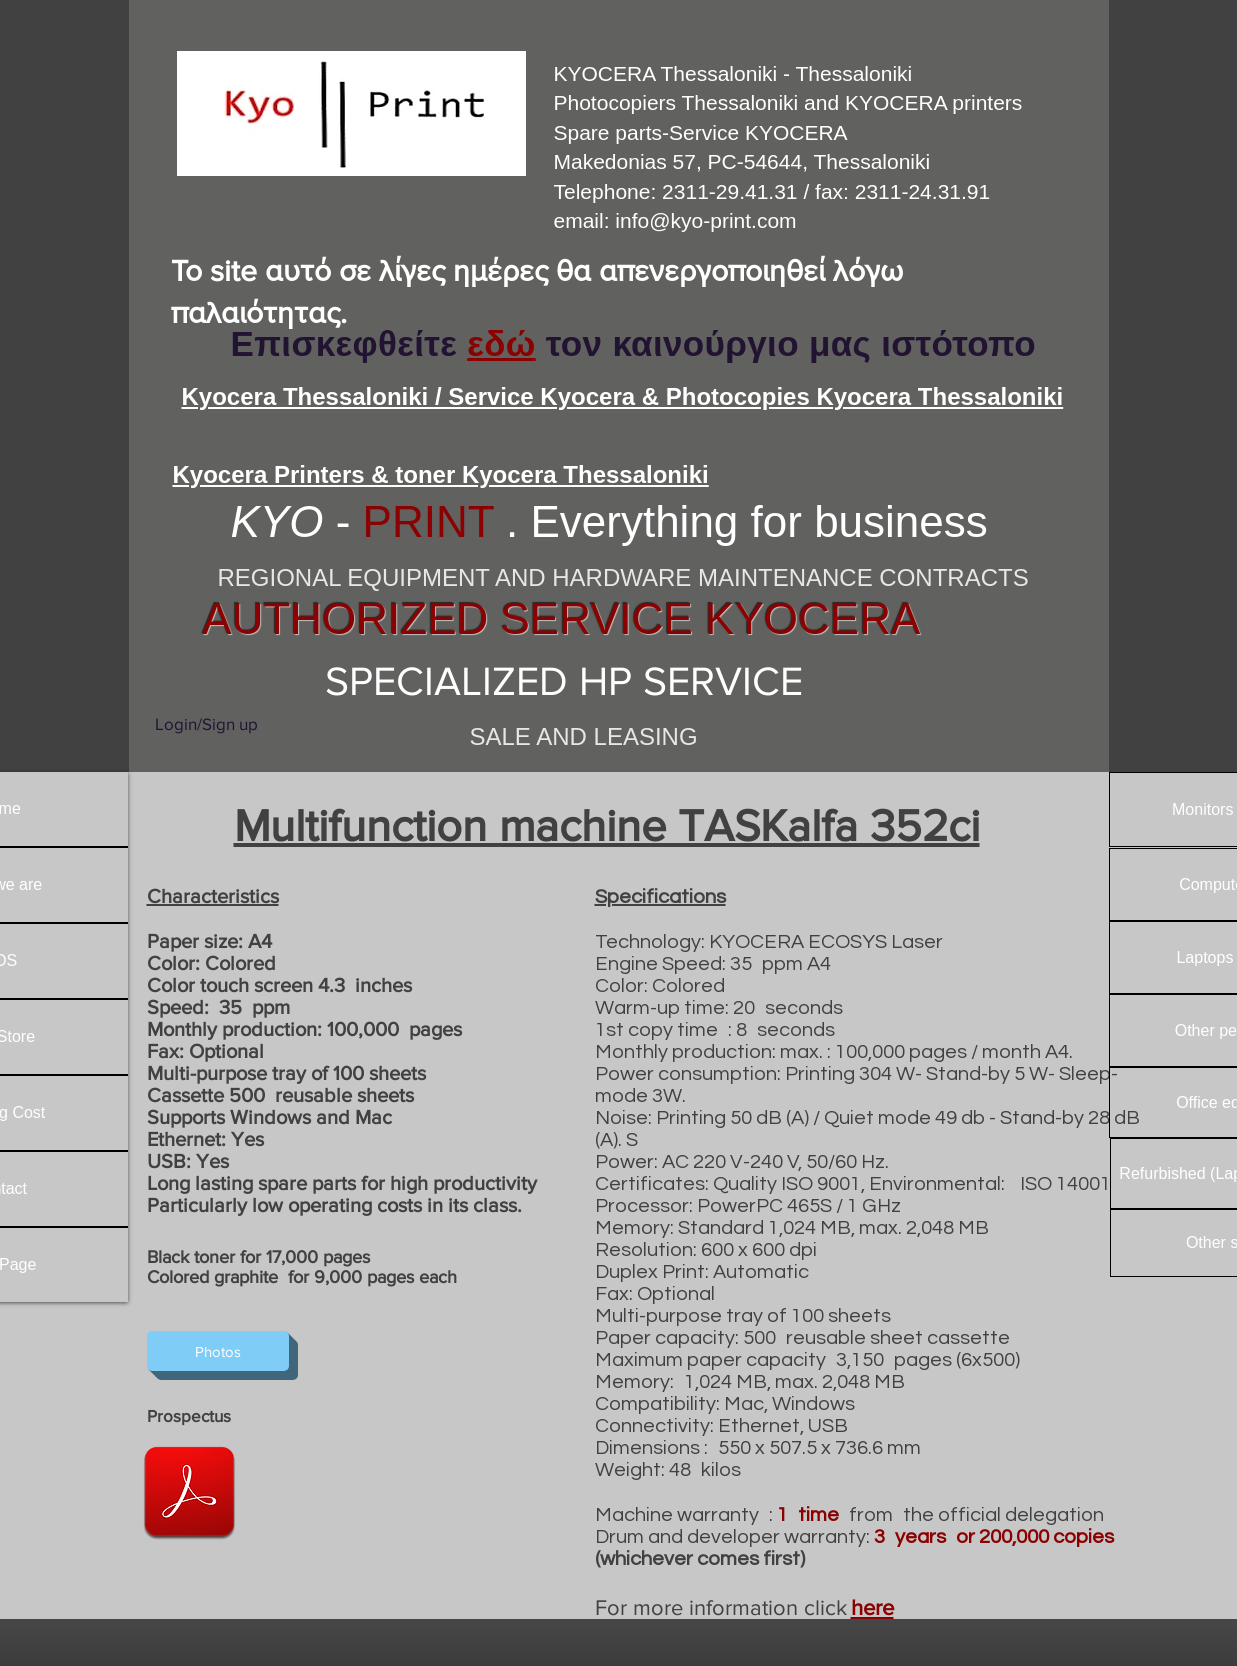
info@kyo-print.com (705, 220)
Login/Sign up (206, 723)
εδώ (501, 343)
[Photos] (218, 1351)
